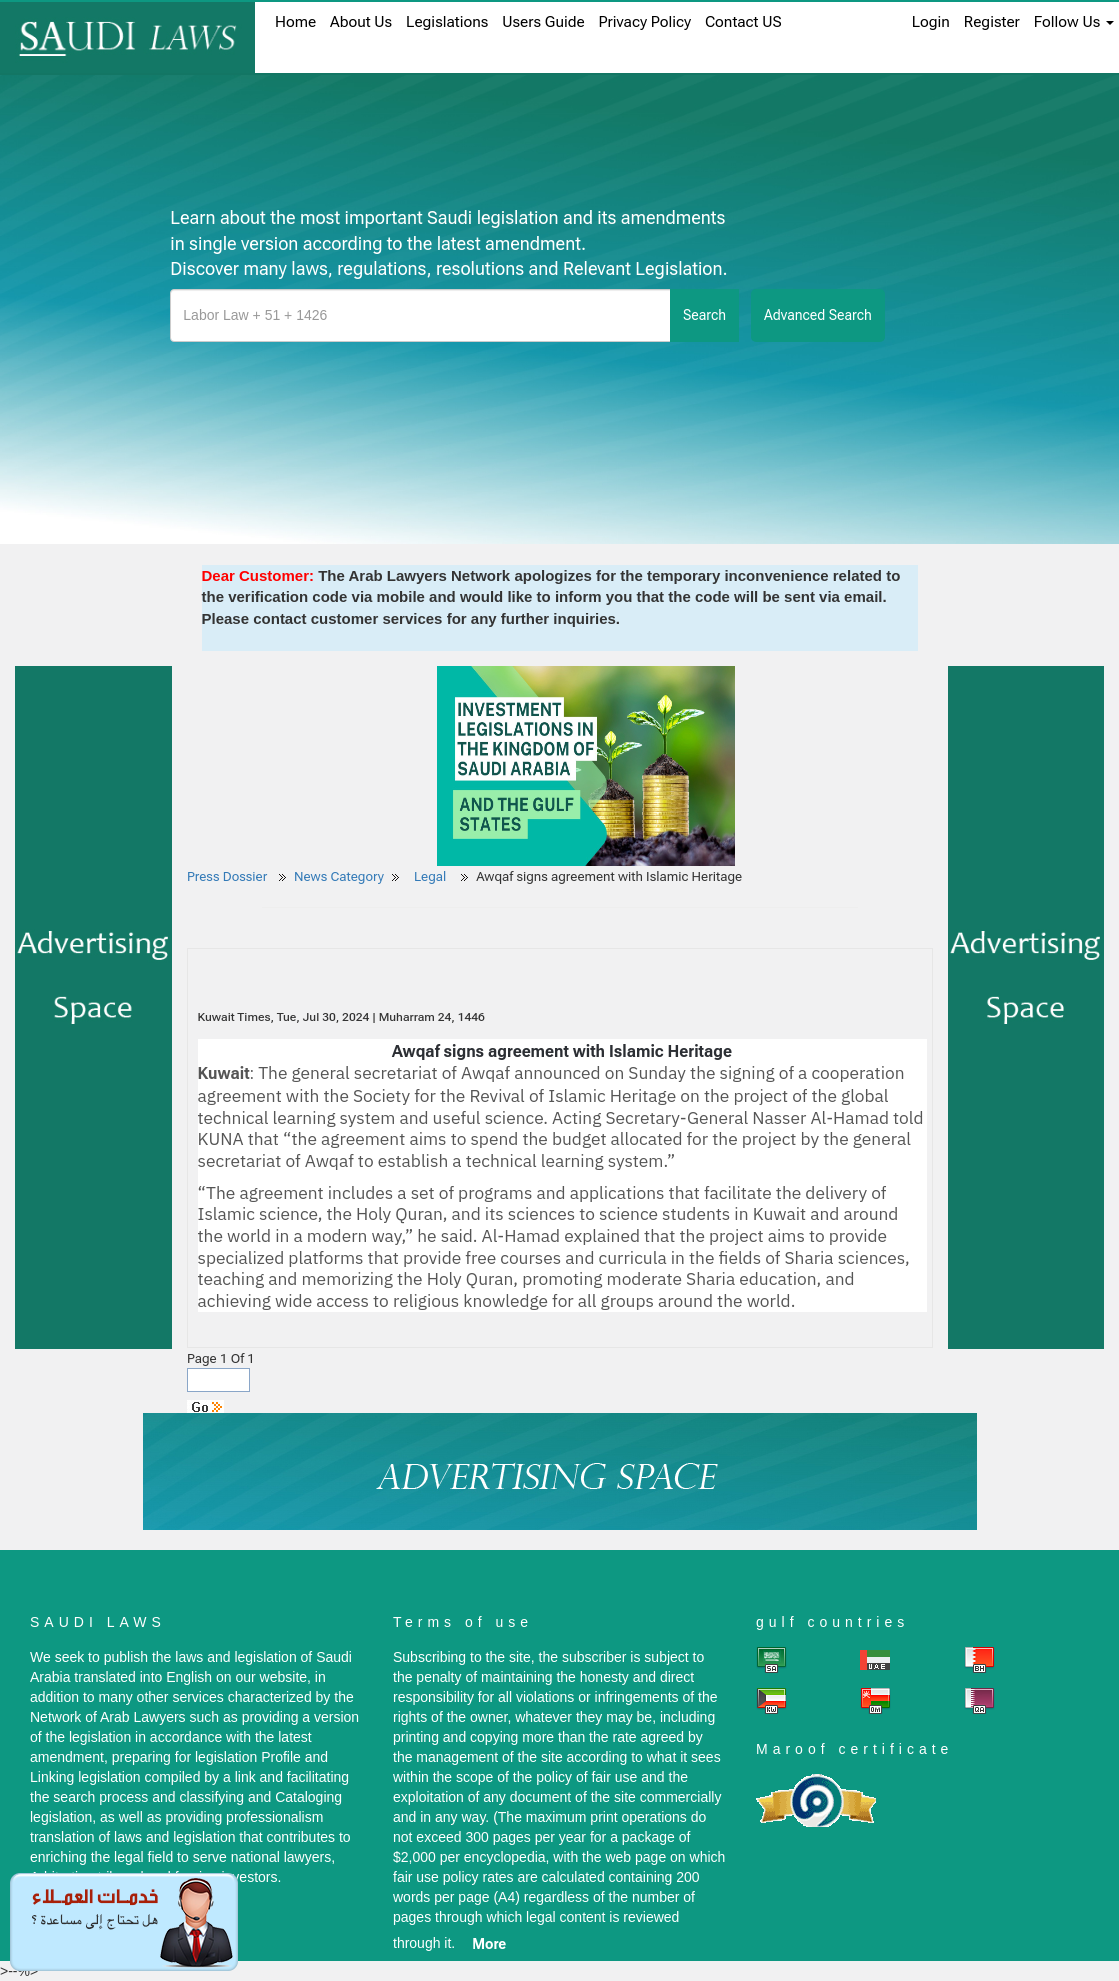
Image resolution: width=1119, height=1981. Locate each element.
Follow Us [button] (1074, 22)
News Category (339, 876)
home (295, 22)
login (931, 22)
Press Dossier (227, 876)
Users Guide (543, 22)
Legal (432, 876)
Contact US (743, 22)
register (992, 22)
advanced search (818, 315)
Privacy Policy (645, 22)
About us (361, 22)
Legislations (447, 22)
